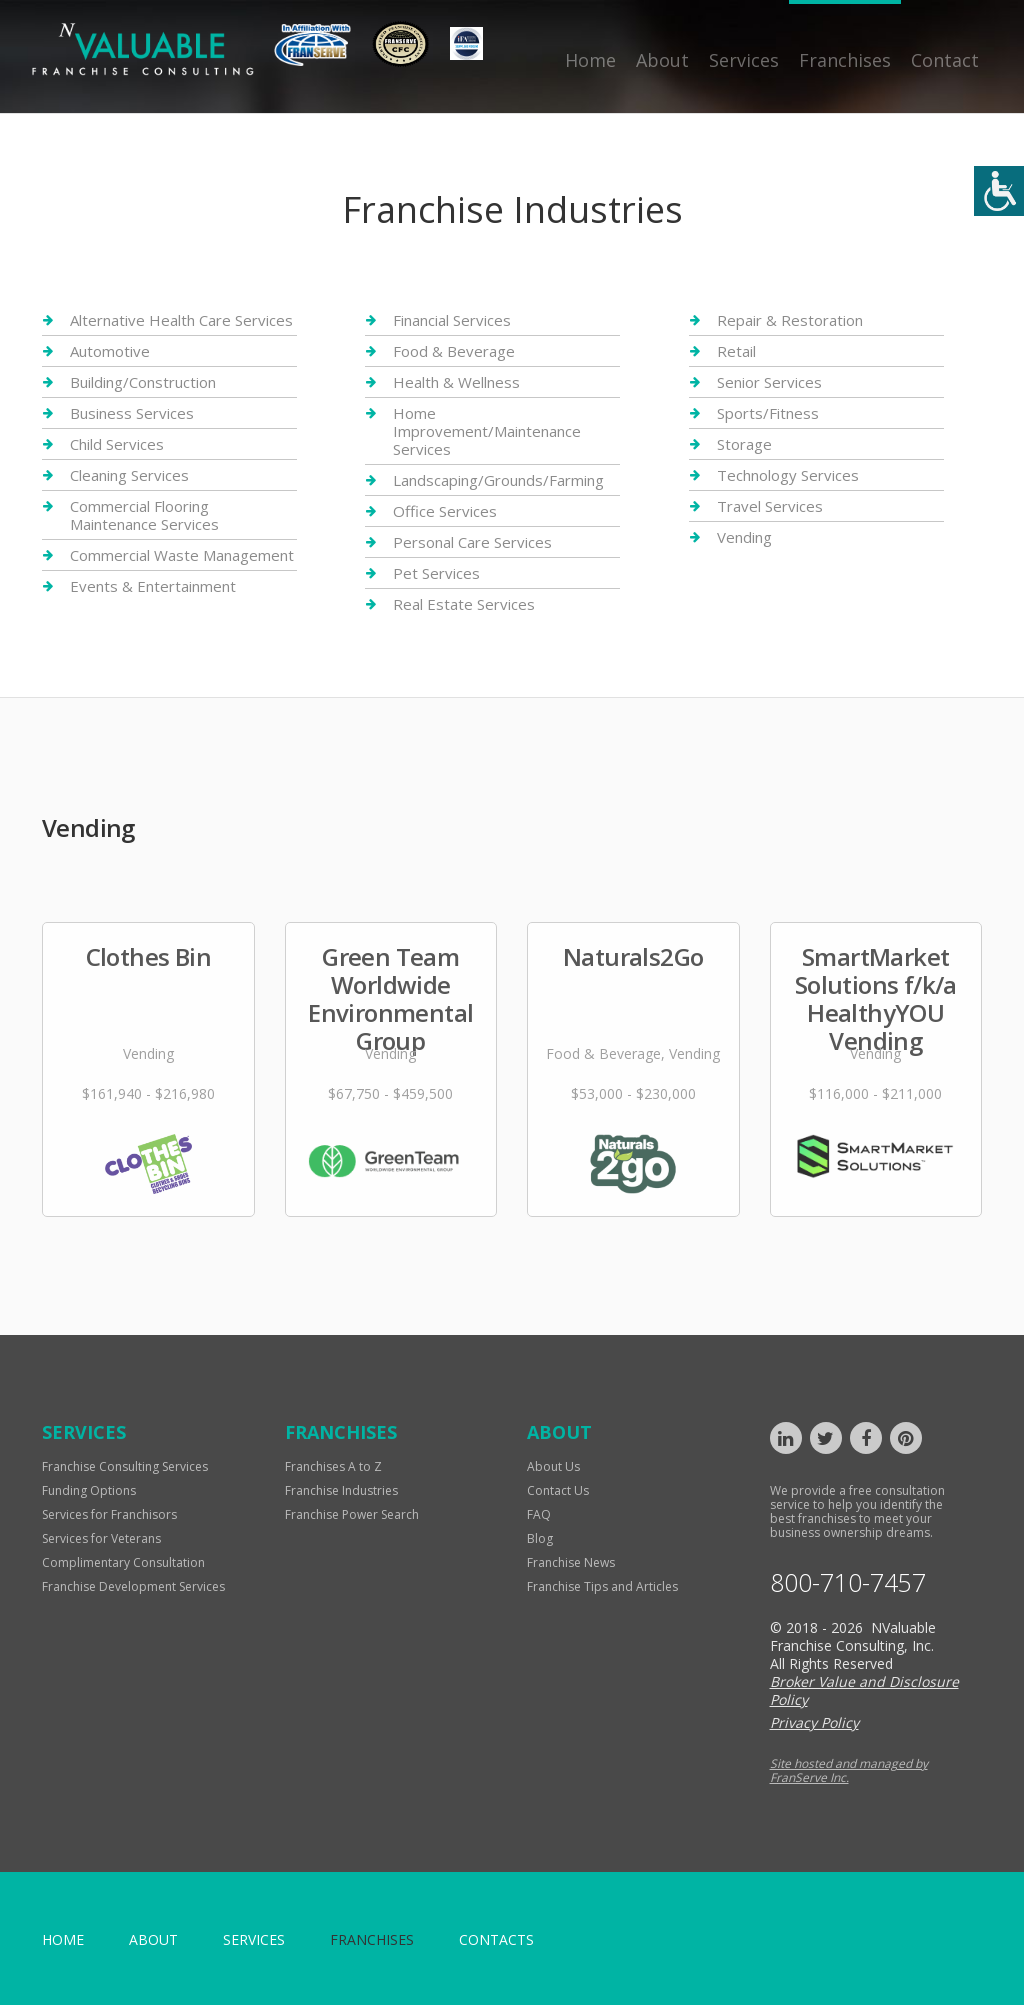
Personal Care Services (472, 542)
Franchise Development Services (133, 1586)
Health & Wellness (456, 382)
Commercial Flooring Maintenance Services (144, 515)
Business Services (132, 413)
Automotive (110, 351)
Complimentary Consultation (123, 1562)
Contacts (496, 1939)
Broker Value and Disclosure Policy (864, 1690)
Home (590, 60)
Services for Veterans (101, 1538)
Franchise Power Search (352, 1514)
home (63, 1939)
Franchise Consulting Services (125, 1466)
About (662, 60)
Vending (744, 537)
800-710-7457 (848, 1582)
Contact (945, 60)
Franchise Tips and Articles (602, 1586)
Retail (736, 351)
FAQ (539, 1514)
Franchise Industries (341, 1490)
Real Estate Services (464, 604)
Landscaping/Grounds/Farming (498, 480)
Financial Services (452, 320)
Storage (744, 444)
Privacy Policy (814, 1722)
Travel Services (770, 506)
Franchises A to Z (333, 1466)
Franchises (845, 60)
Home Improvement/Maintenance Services (487, 431)
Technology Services (788, 475)
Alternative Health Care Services (181, 320)
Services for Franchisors (109, 1514)
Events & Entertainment (153, 586)
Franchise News (571, 1562)
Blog (540, 1538)
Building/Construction (143, 382)
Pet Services (436, 573)
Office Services (445, 511)
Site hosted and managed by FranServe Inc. (849, 1770)
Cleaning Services (129, 475)
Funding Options (89, 1490)
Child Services (117, 444)
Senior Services (769, 382)
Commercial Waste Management (182, 555)
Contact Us (558, 1490)
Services (744, 60)
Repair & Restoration (790, 320)
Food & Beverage (454, 351)
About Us (553, 1466)
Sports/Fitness (768, 413)
